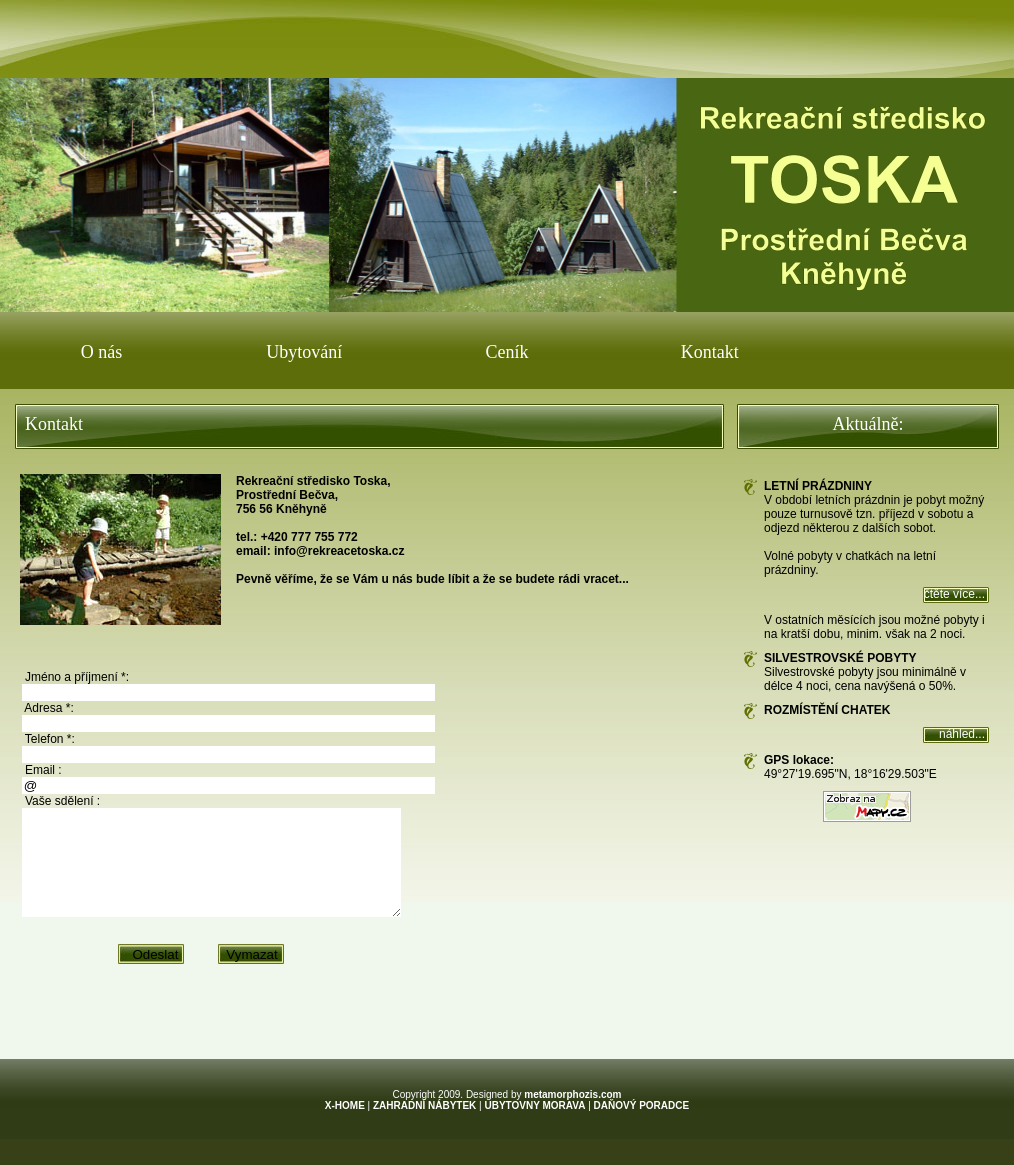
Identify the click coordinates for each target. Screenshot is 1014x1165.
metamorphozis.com (572, 1115)
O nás (102, 352)
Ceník (506, 352)
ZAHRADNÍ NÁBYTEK (424, 1126)
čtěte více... (954, 594)
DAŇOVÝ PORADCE (642, 1126)
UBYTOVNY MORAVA (534, 1126)
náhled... (962, 734)
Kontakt (710, 352)
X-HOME (345, 1126)
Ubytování (304, 352)
